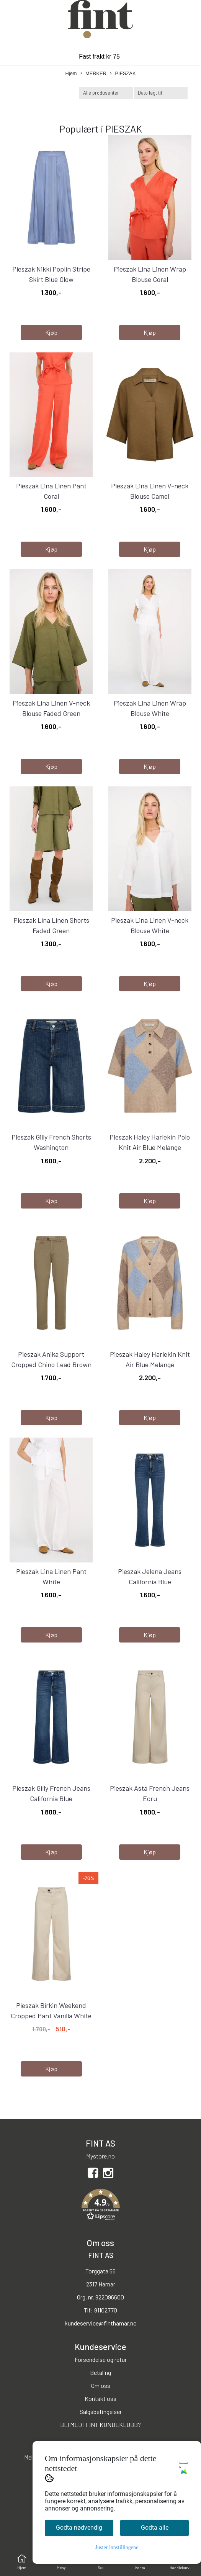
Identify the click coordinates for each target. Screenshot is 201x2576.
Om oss (100, 2385)
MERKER (93, 73)
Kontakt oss (100, 2398)
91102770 (105, 2310)
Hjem (71, 73)
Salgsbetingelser (101, 2411)
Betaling (100, 2372)
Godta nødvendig (79, 2527)
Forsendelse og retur (101, 2359)
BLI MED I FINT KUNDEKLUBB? (100, 2424)
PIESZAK (123, 73)
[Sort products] (161, 93)
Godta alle (154, 2527)
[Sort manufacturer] (106, 93)
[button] (100, 2206)
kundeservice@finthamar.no (101, 2323)
